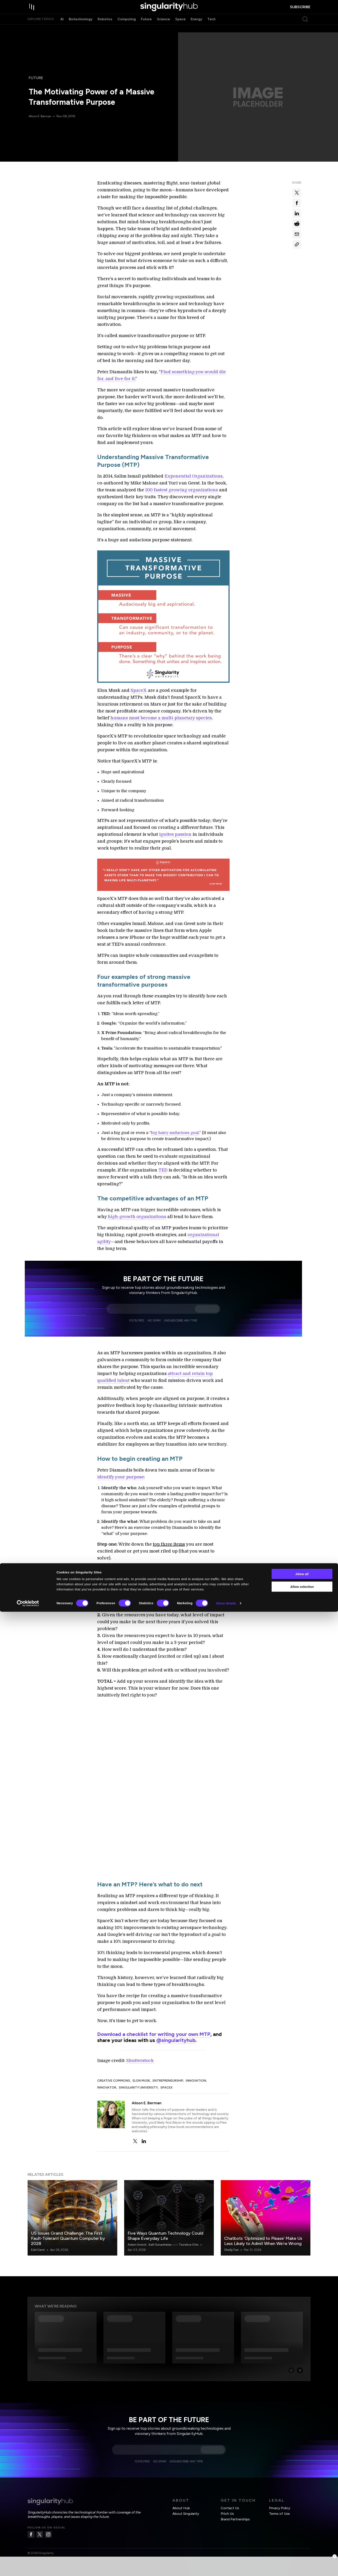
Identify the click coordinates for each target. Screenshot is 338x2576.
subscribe (300, 11)
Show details (226, 2567)
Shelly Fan (231, 2244)
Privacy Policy (279, 2503)
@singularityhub (176, 2035)
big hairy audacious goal (175, 1133)
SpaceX (139, 690)
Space (180, 28)
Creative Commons (113, 2075)
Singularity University (138, 2082)
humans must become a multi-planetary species (161, 717)
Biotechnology (80, 28)
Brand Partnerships (235, 2514)
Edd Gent (38, 2244)
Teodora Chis (189, 2239)
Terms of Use (279, 2508)
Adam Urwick (137, 2239)
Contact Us (230, 2503)
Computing (126, 28)
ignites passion (175, 834)
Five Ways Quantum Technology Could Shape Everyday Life (165, 2230)
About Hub (181, 2503)
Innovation (196, 2075)
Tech (211, 28)
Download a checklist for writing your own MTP (153, 2029)
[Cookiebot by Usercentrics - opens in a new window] (28, 2567)
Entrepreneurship (168, 2075)
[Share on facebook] (297, 203)
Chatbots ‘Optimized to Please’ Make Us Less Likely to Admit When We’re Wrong (263, 2236)
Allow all (302, 2538)
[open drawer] (32, 11)
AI (62, 28)
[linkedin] (143, 2135)
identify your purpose (120, 1477)
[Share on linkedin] (297, 213)
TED (162, 1170)
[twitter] (135, 2135)
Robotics (105, 28)
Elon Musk (141, 2075)
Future (146, 28)
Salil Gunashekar (160, 2239)
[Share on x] (297, 192)
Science (163, 28)
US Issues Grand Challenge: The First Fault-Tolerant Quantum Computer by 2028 (68, 2233)
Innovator (106, 2082)
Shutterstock (140, 2055)
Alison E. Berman (40, 116)
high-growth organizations (137, 1216)
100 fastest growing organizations (181, 489)
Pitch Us (227, 2508)
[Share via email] (297, 234)
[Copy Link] (297, 244)
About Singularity (185, 2508)
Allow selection (302, 2551)
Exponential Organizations (193, 476)
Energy (196, 28)
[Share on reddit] (297, 223)
